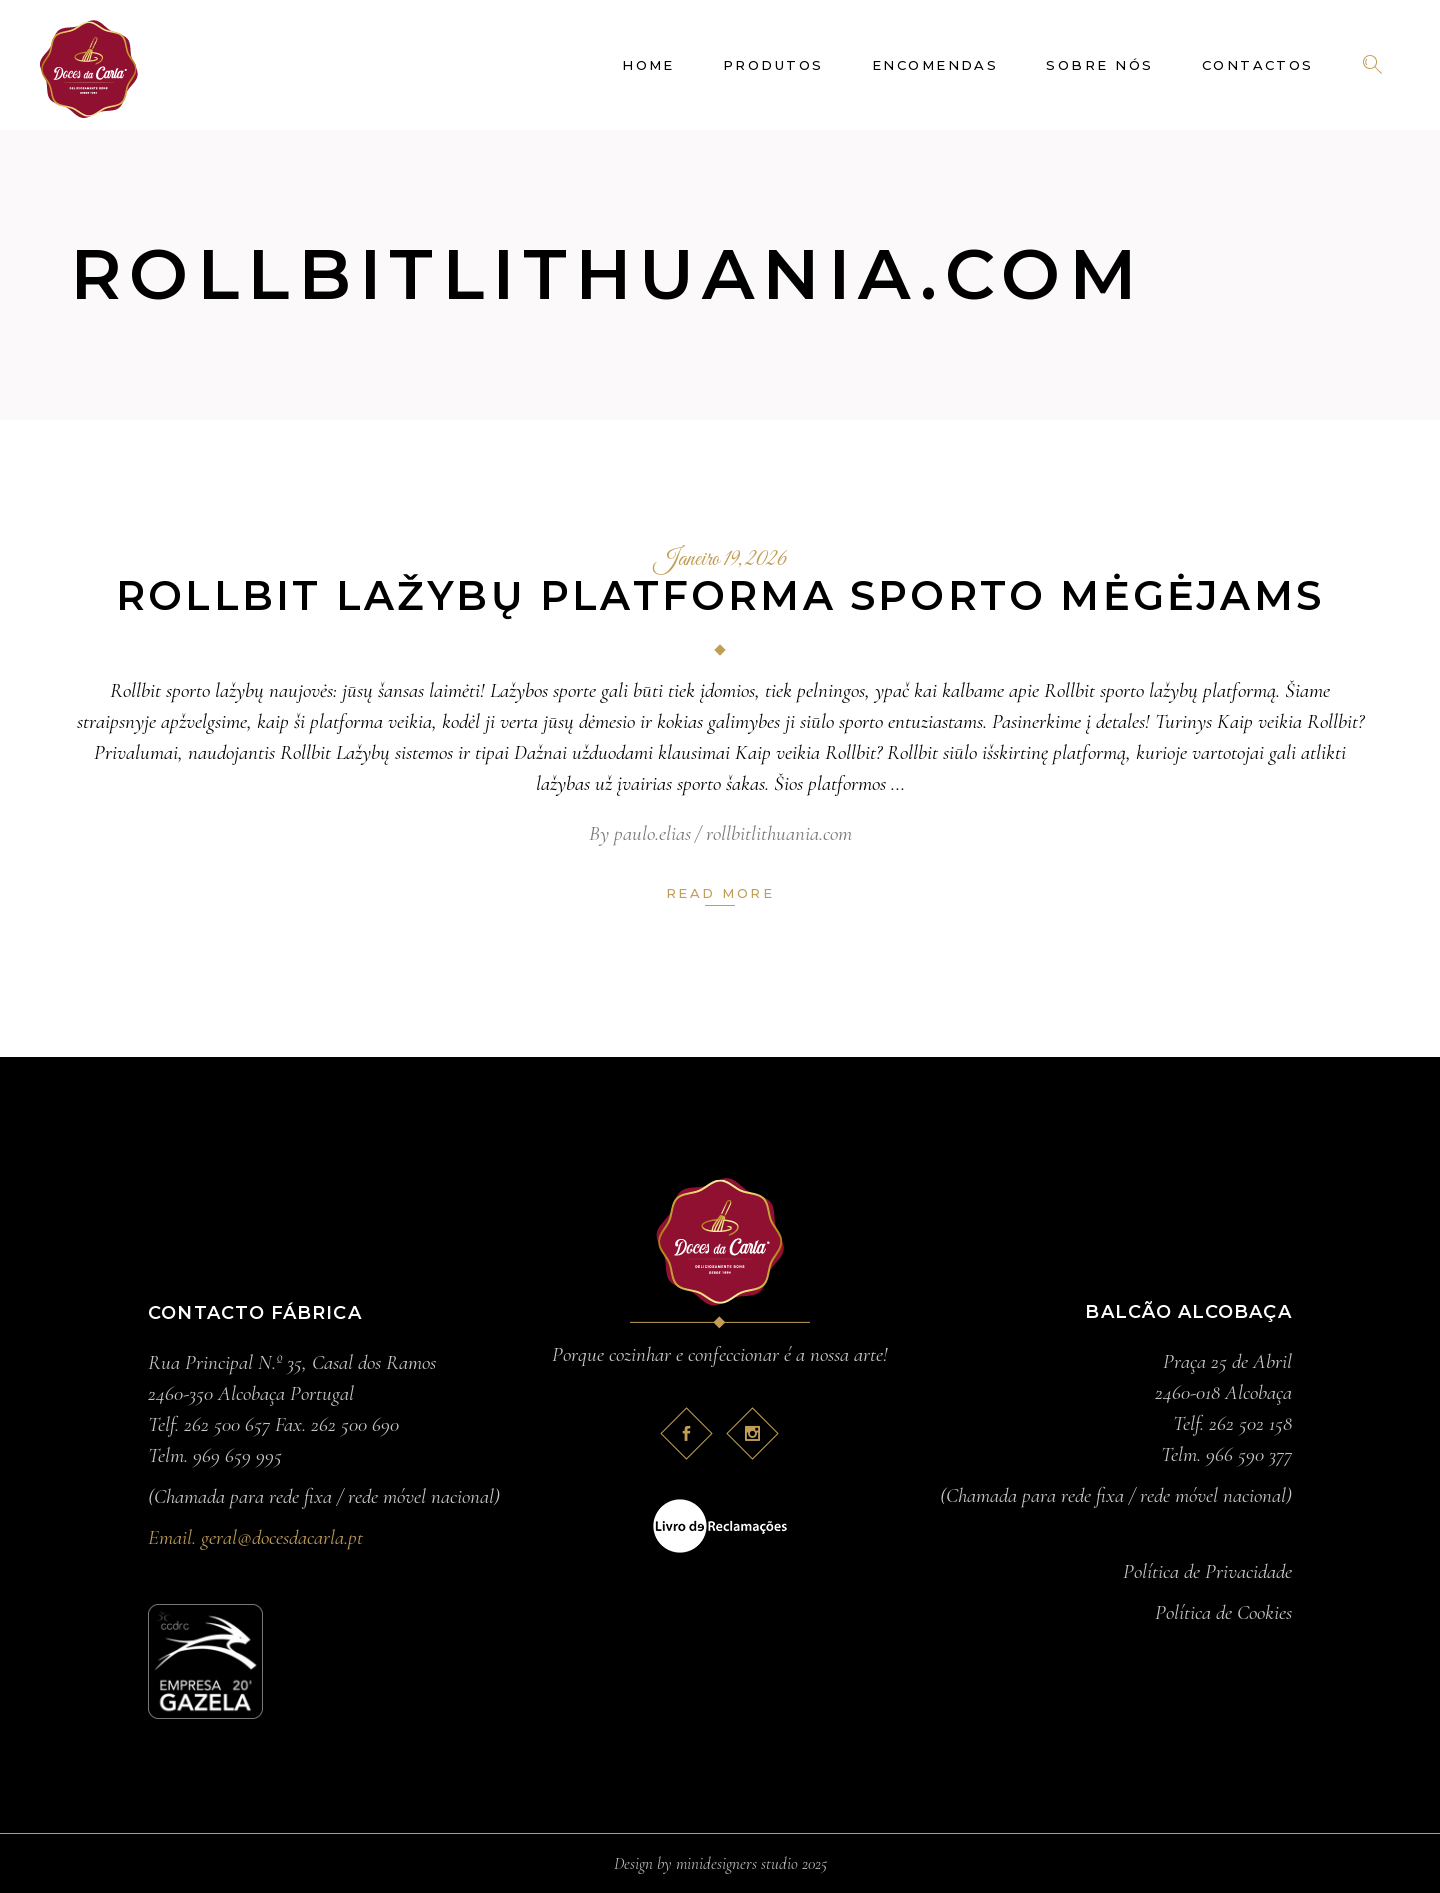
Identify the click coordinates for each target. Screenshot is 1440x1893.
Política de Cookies (1223, 1612)
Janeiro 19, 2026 (720, 560)
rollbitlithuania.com (779, 833)
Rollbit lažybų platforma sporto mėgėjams (720, 595)
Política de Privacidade (1207, 1571)
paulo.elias (652, 833)
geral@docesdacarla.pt (282, 1537)
